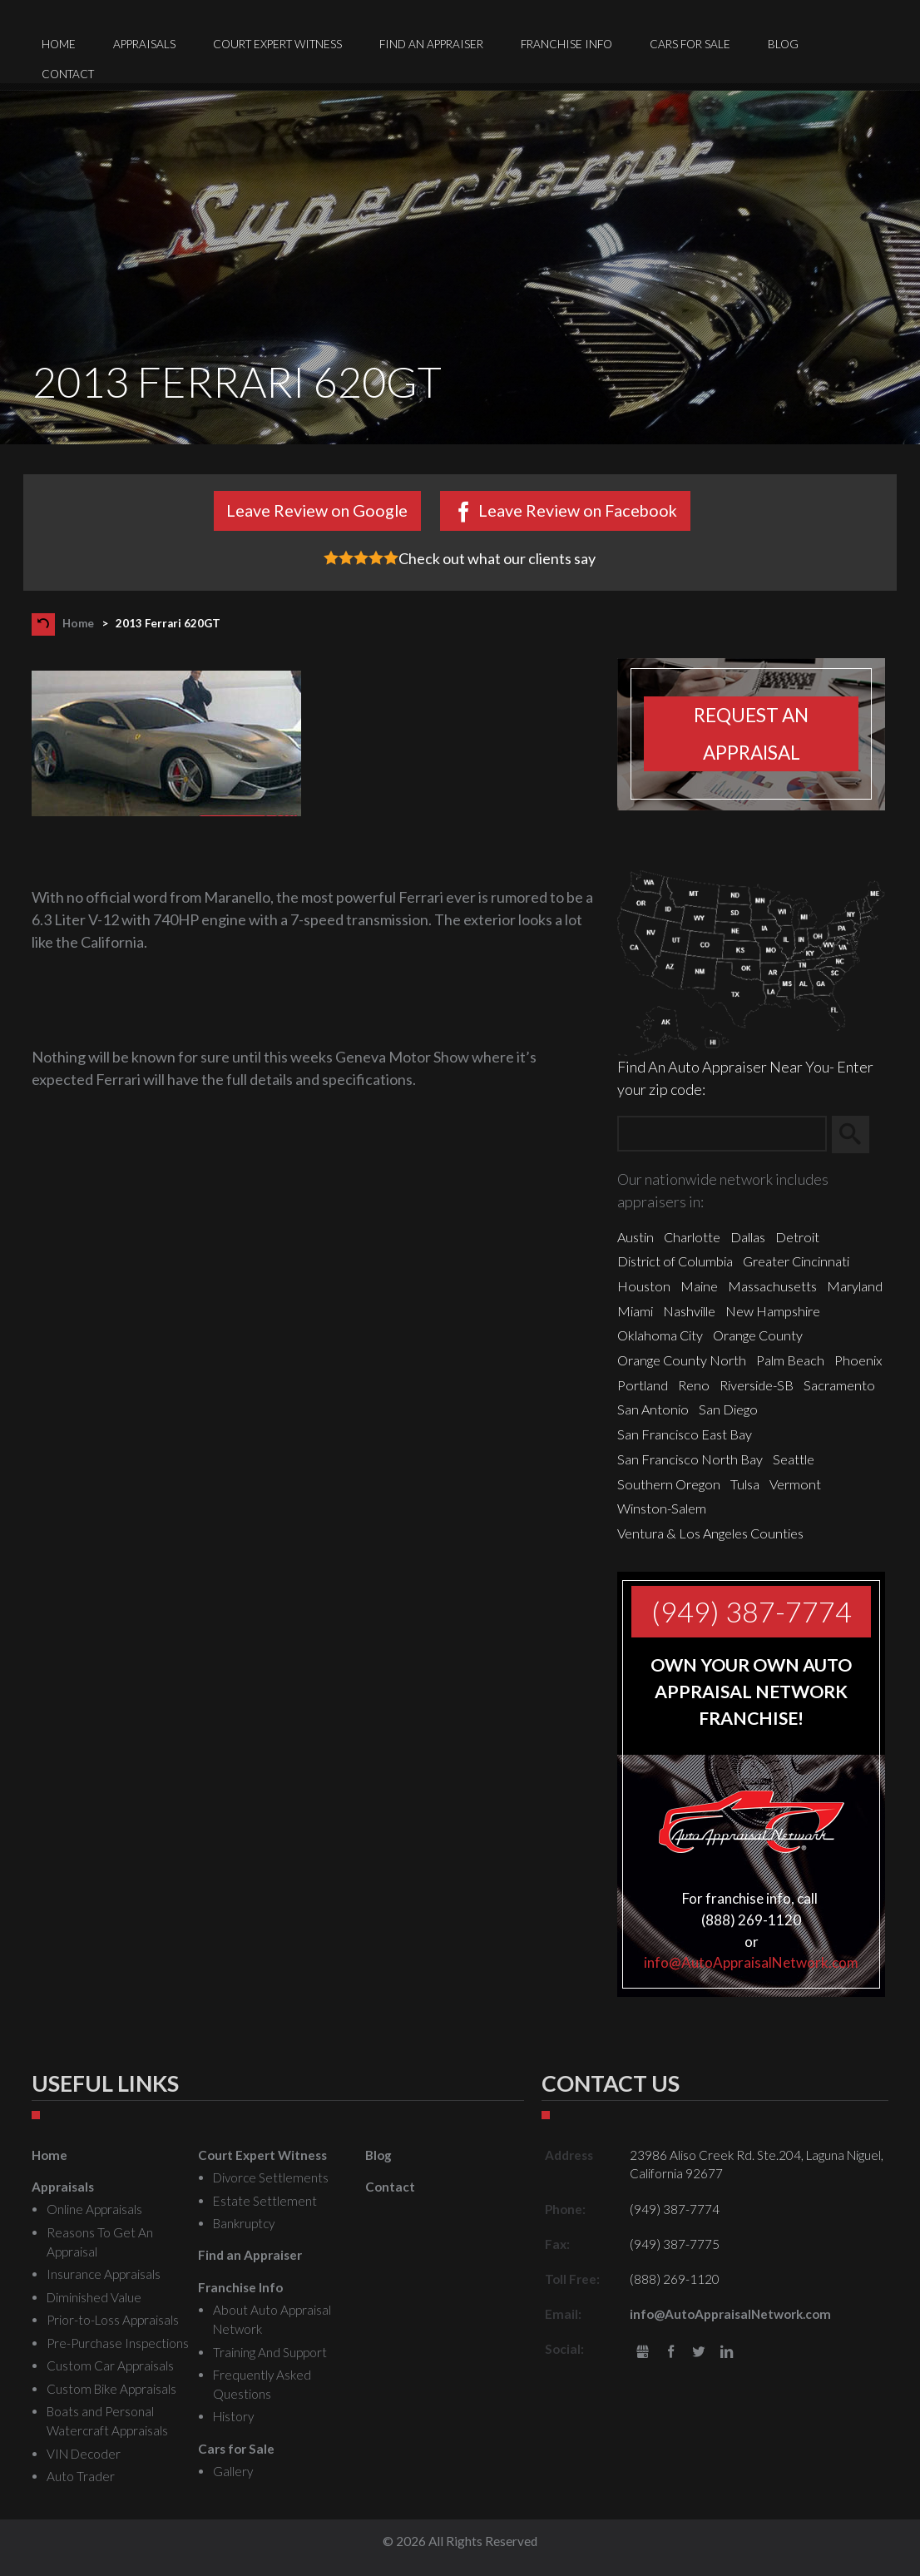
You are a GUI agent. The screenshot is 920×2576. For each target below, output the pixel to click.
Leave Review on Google (317, 510)
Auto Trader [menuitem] (81, 2476)
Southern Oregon (668, 1484)
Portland (642, 1385)
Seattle (793, 1459)
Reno (694, 1385)
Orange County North (681, 1360)
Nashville (689, 1311)
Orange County (758, 1335)
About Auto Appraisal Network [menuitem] (272, 2319)
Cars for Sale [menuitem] (690, 44)
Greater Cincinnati (796, 1261)
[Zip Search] (722, 1134)
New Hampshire (772, 1311)
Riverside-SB (757, 1385)
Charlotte (692, 1237)
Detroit (797, 1237)
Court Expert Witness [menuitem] (277, 44)
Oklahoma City (660, 1335)
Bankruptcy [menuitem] (244, 2223)
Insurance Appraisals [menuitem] (104, 2273)
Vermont (795, 1484)
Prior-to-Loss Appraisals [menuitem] (113, 2319)
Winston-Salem (661, 1508)
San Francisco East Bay (684, 1434)
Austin (635, 1237)
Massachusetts (772, 1286)
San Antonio (653, 1409)
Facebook (671, 2352)
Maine (699, 1286)
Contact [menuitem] (68, 74)
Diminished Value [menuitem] (94, 2297)
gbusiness (642, 2352)
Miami (635, 1311)
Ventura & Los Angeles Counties (710, 1533)
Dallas (747, 1237)
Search (858, 1135)
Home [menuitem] (59, 44)
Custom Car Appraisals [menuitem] (110, 2365)
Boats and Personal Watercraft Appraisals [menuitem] (107, 2421)
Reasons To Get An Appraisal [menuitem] (100, 2242)
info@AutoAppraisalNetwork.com (751, 1962)
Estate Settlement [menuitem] (265, 2200)
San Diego (728, 1409)
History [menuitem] (233, 2416)
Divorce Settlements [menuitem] (271, 2177)
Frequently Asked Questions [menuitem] (262, 2384)
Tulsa (744, 1484)
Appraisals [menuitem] (144, 44)
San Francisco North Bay (690, 1459)
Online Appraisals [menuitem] (94, 2209)
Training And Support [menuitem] (270, 2352)
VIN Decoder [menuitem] (84, 2453)
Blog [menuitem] (783, 44)
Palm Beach (790, 1360)
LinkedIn (726, 2352)
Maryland (855, 1286)
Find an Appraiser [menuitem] (431, 44)
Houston (643, 1286)
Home (78, 623)
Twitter (698, 2352)
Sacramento (839, 1385)
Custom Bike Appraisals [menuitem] (111, 2388)
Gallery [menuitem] (233, 2471)
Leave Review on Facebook (577, 510)
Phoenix (858, 1360)
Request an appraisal (751, 734)
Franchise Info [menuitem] (566, 44)
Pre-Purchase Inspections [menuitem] (118, 2343)
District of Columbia (675, 1261)
